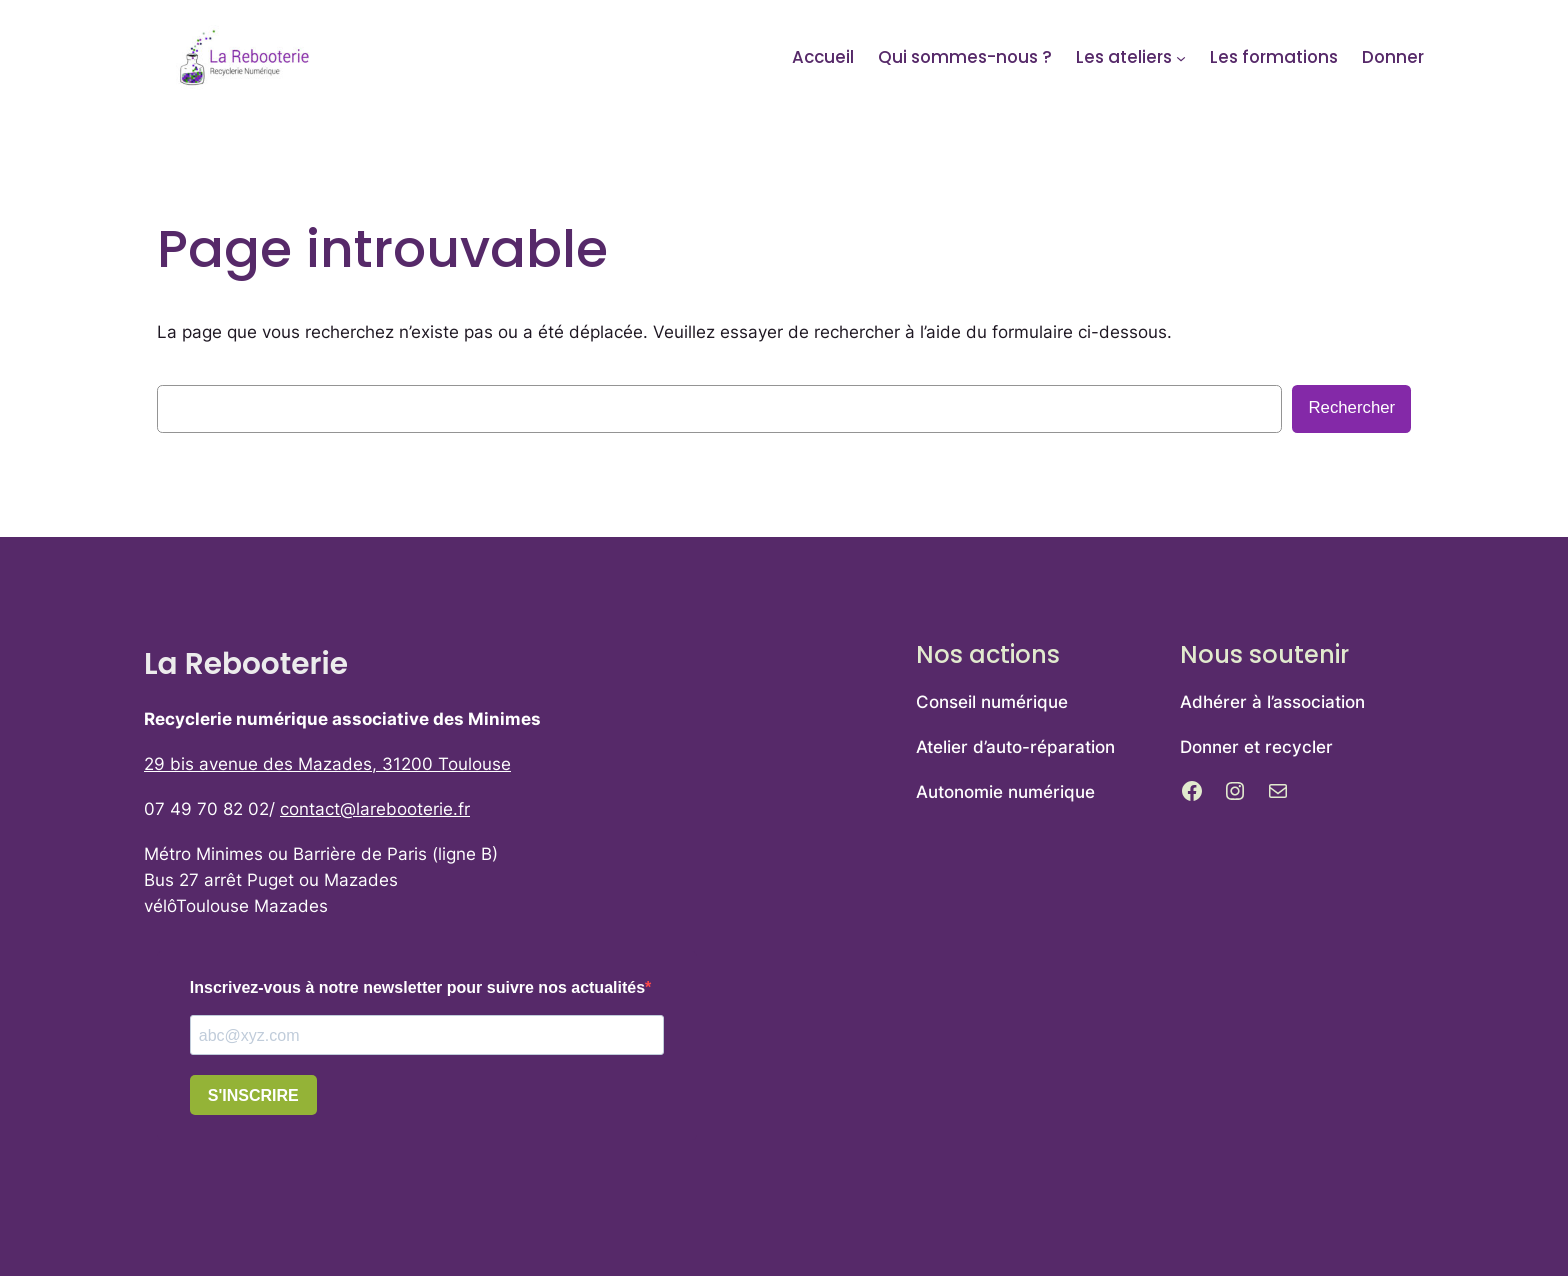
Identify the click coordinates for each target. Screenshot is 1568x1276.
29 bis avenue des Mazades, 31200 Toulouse (327, 764)
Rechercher (1351, 407)
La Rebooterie (246, 663)
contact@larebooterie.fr (375, 809)
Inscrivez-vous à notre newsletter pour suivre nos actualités (417, 987)
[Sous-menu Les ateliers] (1181, 57)
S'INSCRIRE (253, 1095)
